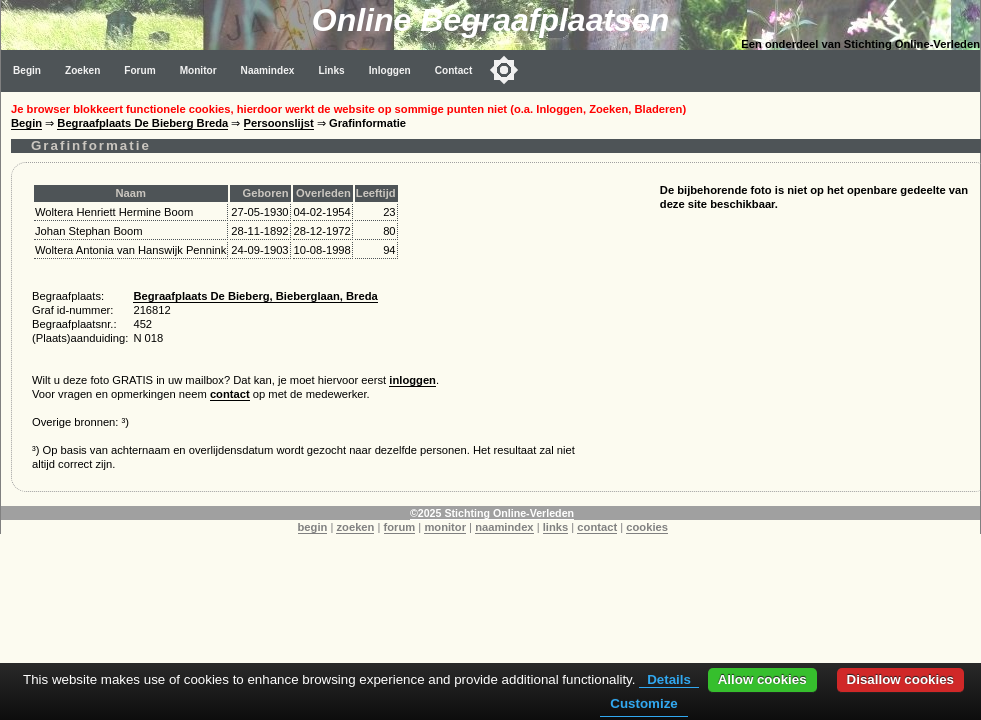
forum (400, 527)
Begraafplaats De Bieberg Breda (142, 123)
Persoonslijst (279, 123)
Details (669, 679)
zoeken (355, 527)
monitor (445, 527)
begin (313, 527)
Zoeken (82, 70)
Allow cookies (762, 679)
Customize (643, 703)
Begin (27, 70)
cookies (647, 527)
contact (230, 394)
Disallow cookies (900, 679)
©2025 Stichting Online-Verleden (492, 513)
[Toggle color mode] (504, 70)
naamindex (504, 527)
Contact (454, 70)
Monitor (198, 70)
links (556, 527)
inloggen (412, 380)
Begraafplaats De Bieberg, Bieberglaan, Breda (255, 296)
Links (331, 70)
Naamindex (268, 70)
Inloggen (390, 70)
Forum (139, 70)
